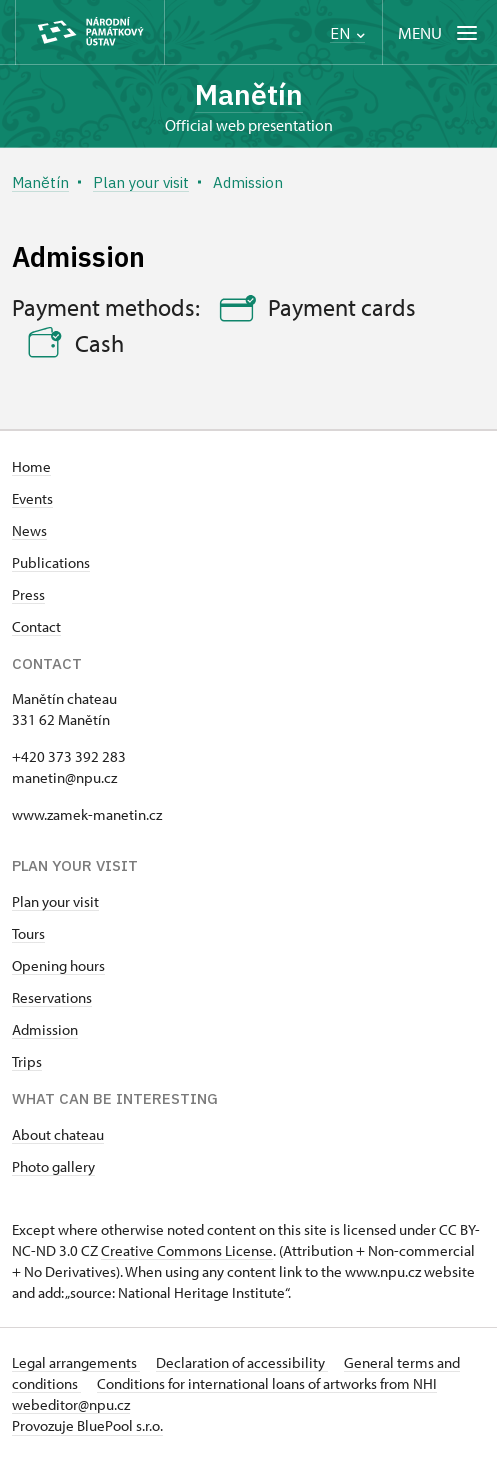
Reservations (52, 997)
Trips (27, 1061)
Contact (36, 626)
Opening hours (58, 965)
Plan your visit (55, 901)
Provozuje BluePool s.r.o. (87, 1425)
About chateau (58, 1134)
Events (32, 498)
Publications (51, 562)
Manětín (249, 94)
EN (347, 33)
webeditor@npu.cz (71, 1404)
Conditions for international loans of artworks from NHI (267, 1383)
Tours (28, 933)
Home (31, 466)
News (29, 530)
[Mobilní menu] (439, 32)
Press (28, 594)
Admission (45, 1029)
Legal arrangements (76, 1362)
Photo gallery (53, 1166)
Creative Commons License (187, 1250)
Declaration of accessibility (242, 1362)
